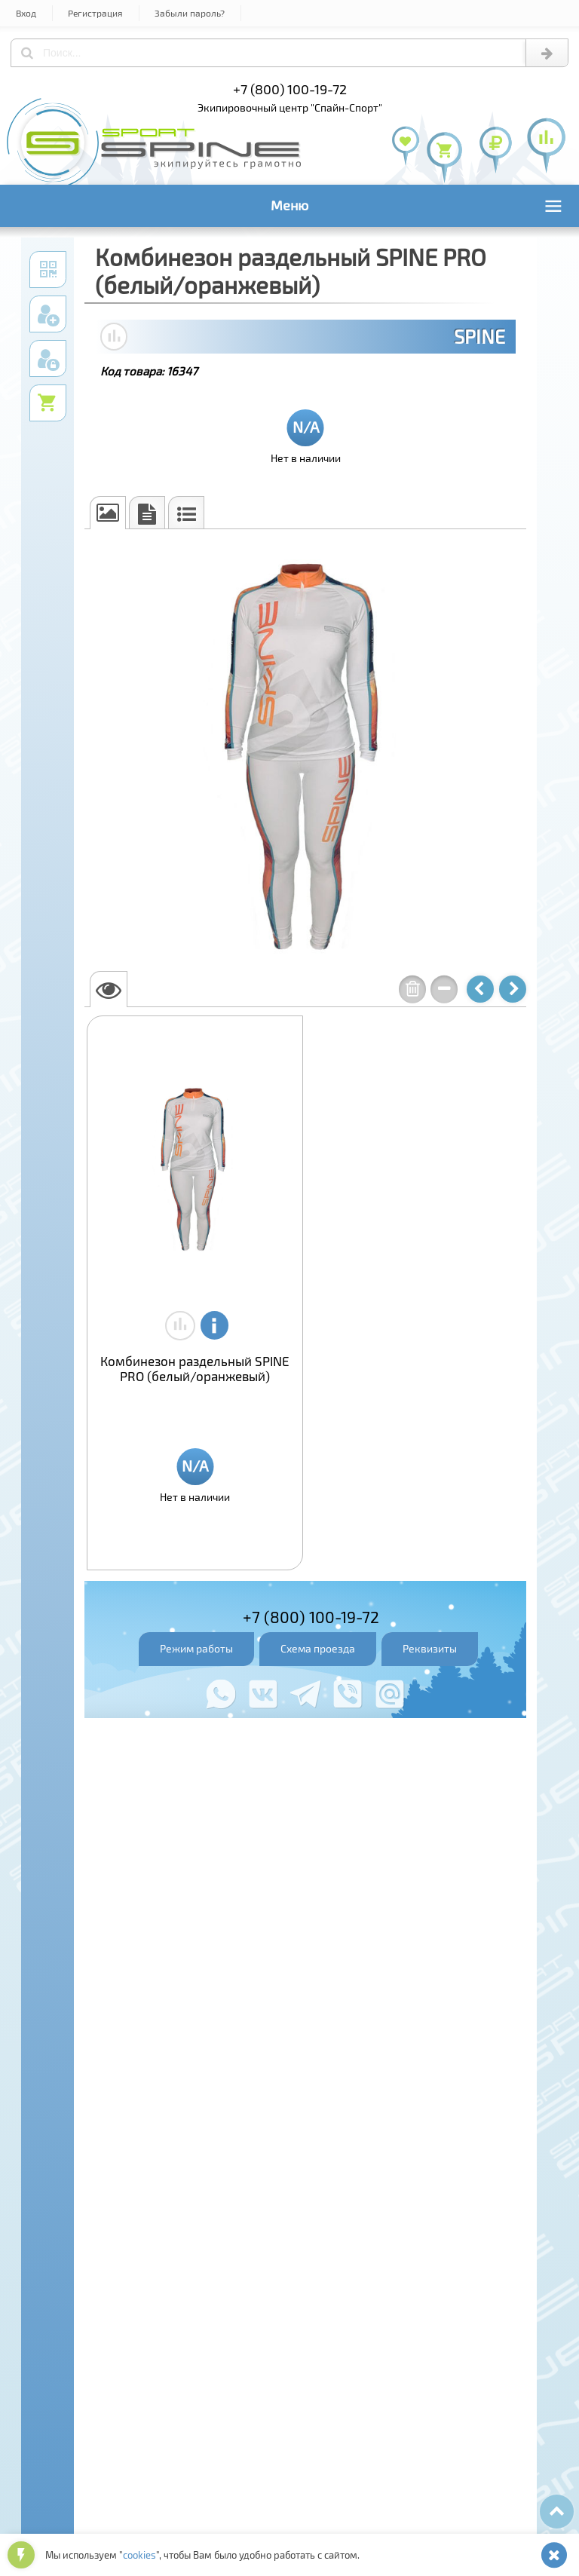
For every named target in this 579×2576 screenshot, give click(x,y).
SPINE (479, 336)
